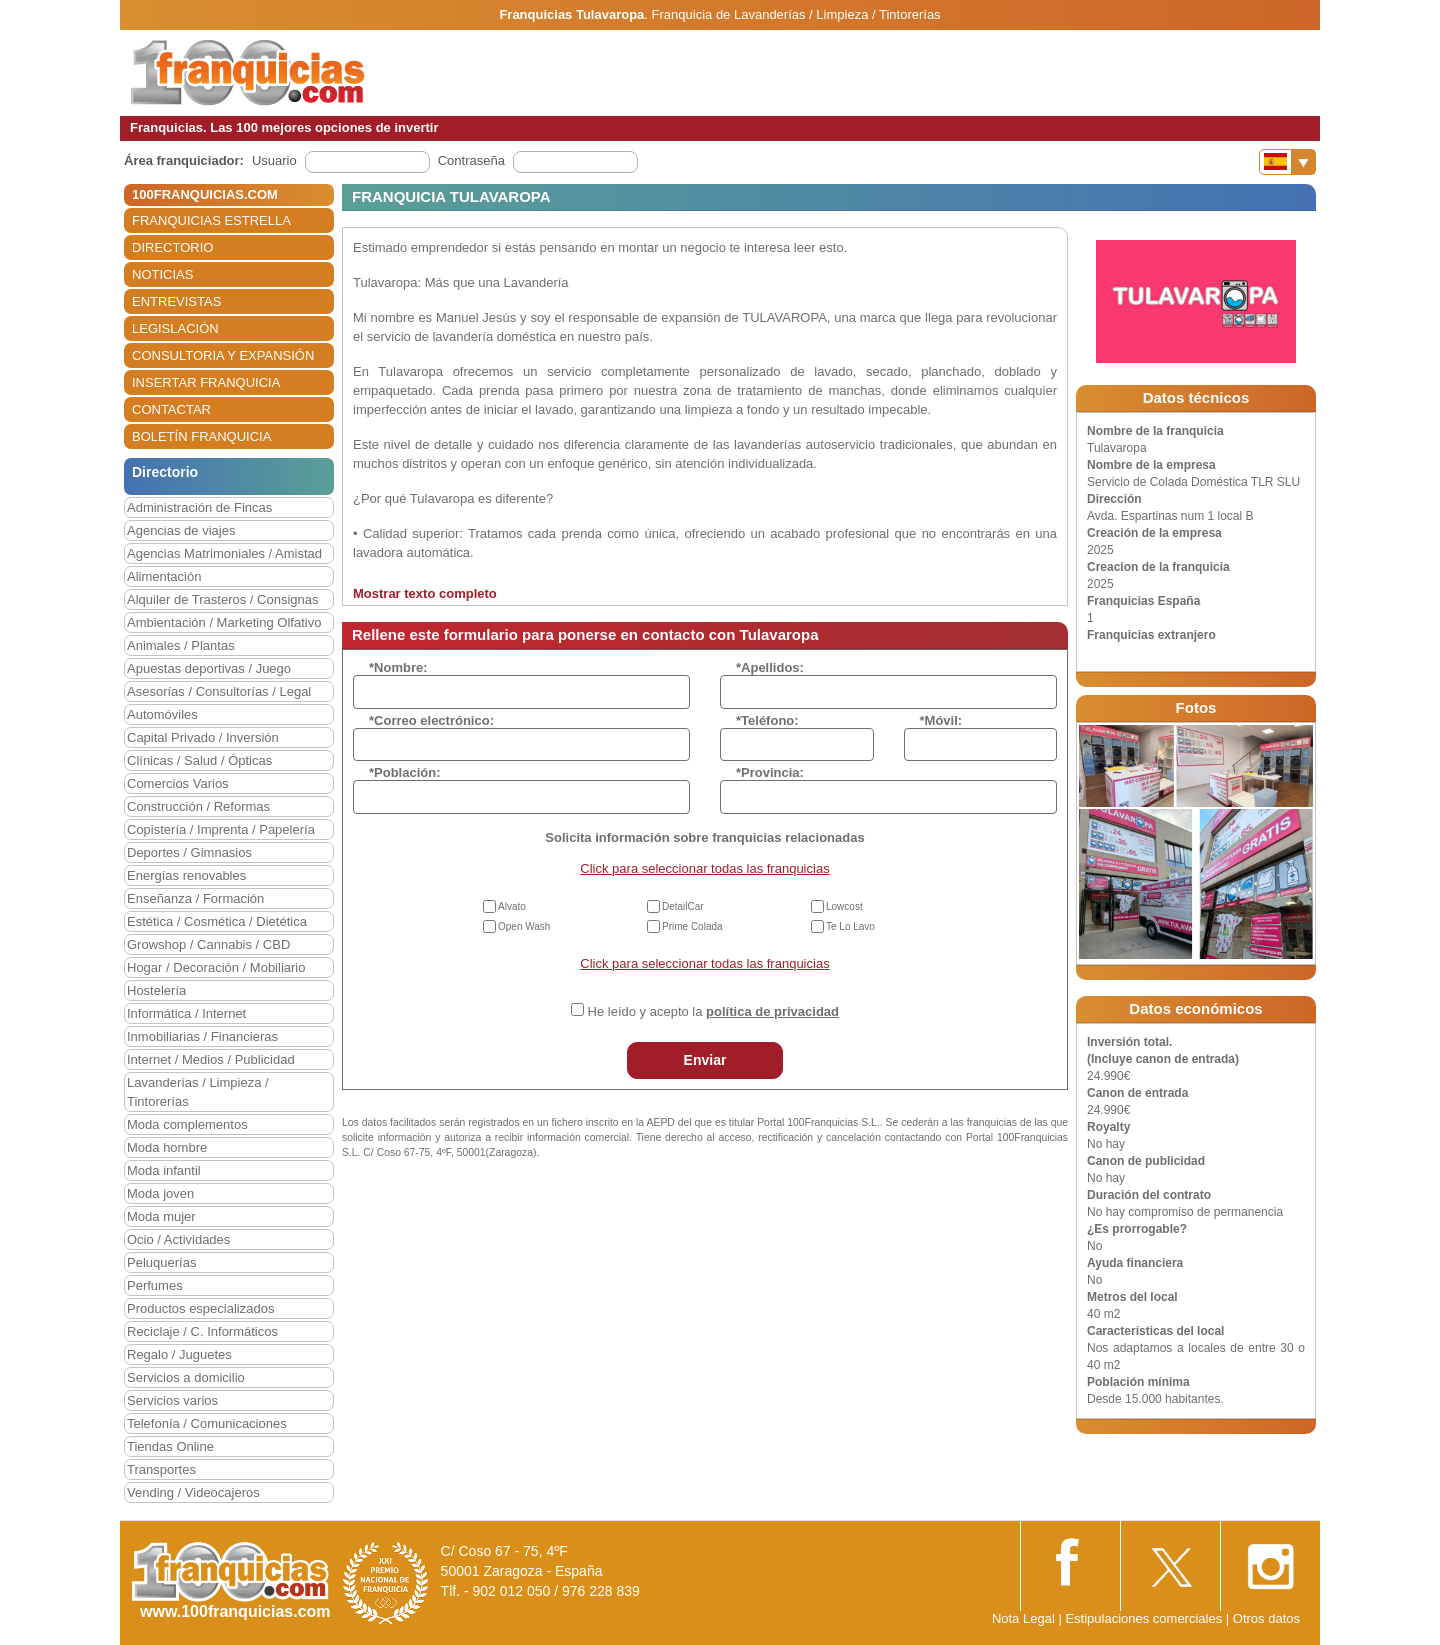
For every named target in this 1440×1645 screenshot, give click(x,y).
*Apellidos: (770, 667)
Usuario (274, 160)
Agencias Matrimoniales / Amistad (224, 553)
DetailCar (683, 906)
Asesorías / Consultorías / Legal (219, 691)
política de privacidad (772, 1011)
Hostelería (156, 990)
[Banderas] (1287, 162)
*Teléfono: (767, 720)
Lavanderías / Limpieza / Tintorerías (198, 1092)
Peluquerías (161, 1262)
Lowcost (844, 906)
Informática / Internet (186, 1013)
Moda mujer (161, 1216)
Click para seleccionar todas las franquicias (704, 868)
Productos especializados (200, 1308)
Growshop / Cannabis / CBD (208, 944)
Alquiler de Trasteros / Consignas (222, 599)
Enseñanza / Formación (195, 898)
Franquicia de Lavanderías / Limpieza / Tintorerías (796, 14)
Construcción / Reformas (198, 806)
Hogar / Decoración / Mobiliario (216, 967)
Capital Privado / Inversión (203, 737)
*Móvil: (941, 720)
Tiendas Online (170, 1446)
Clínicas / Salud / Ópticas (199, 760)
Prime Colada (692, 926)
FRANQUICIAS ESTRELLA (211, 220)
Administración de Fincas (199, 507)
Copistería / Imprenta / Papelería (221, 829)
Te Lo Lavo (850, 926)
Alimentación (164, 576)
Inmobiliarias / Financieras (202, 1036)
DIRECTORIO (172, 247)
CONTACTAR (171, 409)
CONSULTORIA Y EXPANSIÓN (223, 355)
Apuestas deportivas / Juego (209, 668)
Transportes (161, 1469)
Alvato (512, 906)
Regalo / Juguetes (179, 1354)
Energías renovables (186, 875)
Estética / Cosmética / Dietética (217, 921)
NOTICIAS (162, 274)
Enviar (705, 1060)
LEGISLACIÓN (175, 328)
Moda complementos (187, 1124)
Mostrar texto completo (425, 593)
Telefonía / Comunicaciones (207, 1423)
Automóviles (162, 714)
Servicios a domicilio (186, 1377)
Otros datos (1266, 1618)
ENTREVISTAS (176, 301)
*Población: (405, 772)
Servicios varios (172, 1400)
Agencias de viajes (181, 530)
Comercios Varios (178, 783)
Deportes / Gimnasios (189, 852)
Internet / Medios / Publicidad (211, 1059)
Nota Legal (1023, 1618)
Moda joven (160, 1193)
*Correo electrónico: (431, 720)
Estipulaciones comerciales (1145, 1618)
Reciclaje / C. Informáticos (202, 1331)
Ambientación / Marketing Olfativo (224, 622)
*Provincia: (770, 772)
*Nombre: (398, 667)
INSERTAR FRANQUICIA (206, 382)
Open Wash (524, 926)
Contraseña (471, 160)
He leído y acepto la (713, 1011)
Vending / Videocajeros (193, 1492)
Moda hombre (167, 1147)
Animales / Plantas (181, 645)
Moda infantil (164, 1170)
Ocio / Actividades (178, 1239)
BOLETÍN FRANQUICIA (201, 436)
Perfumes (155, 1285)
